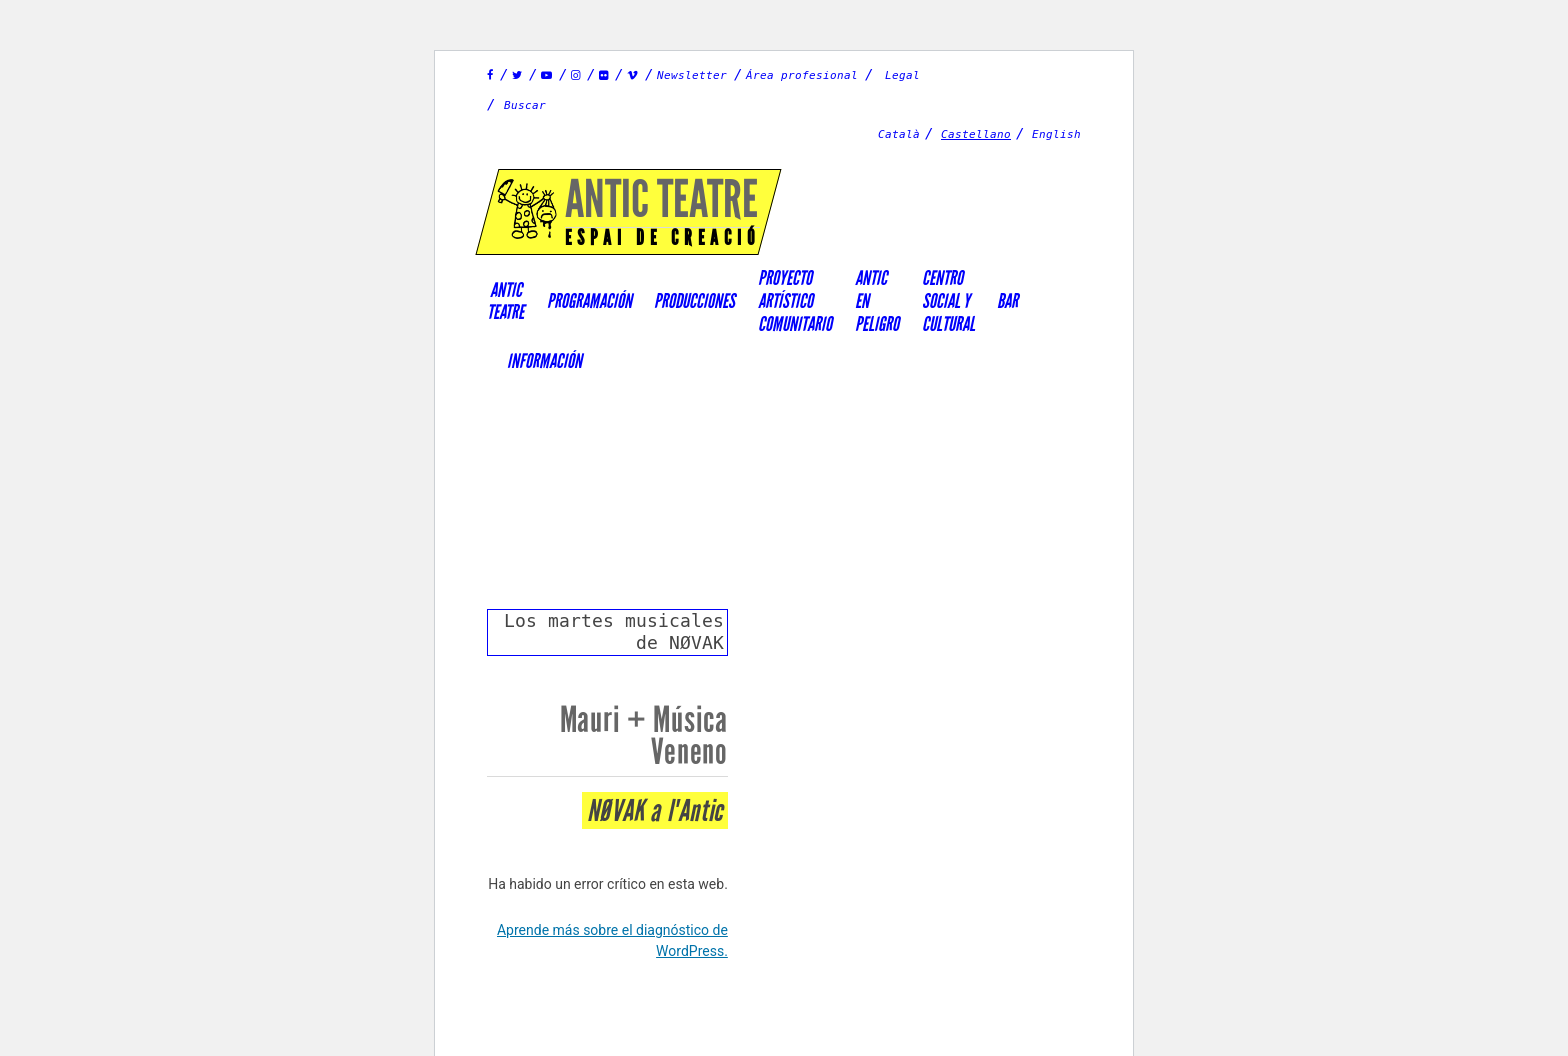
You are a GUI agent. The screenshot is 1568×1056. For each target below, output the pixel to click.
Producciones (694, 301)
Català (899, 134)
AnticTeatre (505, 301)
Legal (902, 75)
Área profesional (802, 75)
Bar (1007, 301)
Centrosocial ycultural (948, 300)
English (1056, 134)
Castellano (976, 134)
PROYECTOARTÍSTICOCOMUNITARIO (795, 300)
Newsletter (692, 75)
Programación (589, 301)
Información (544, 361)
